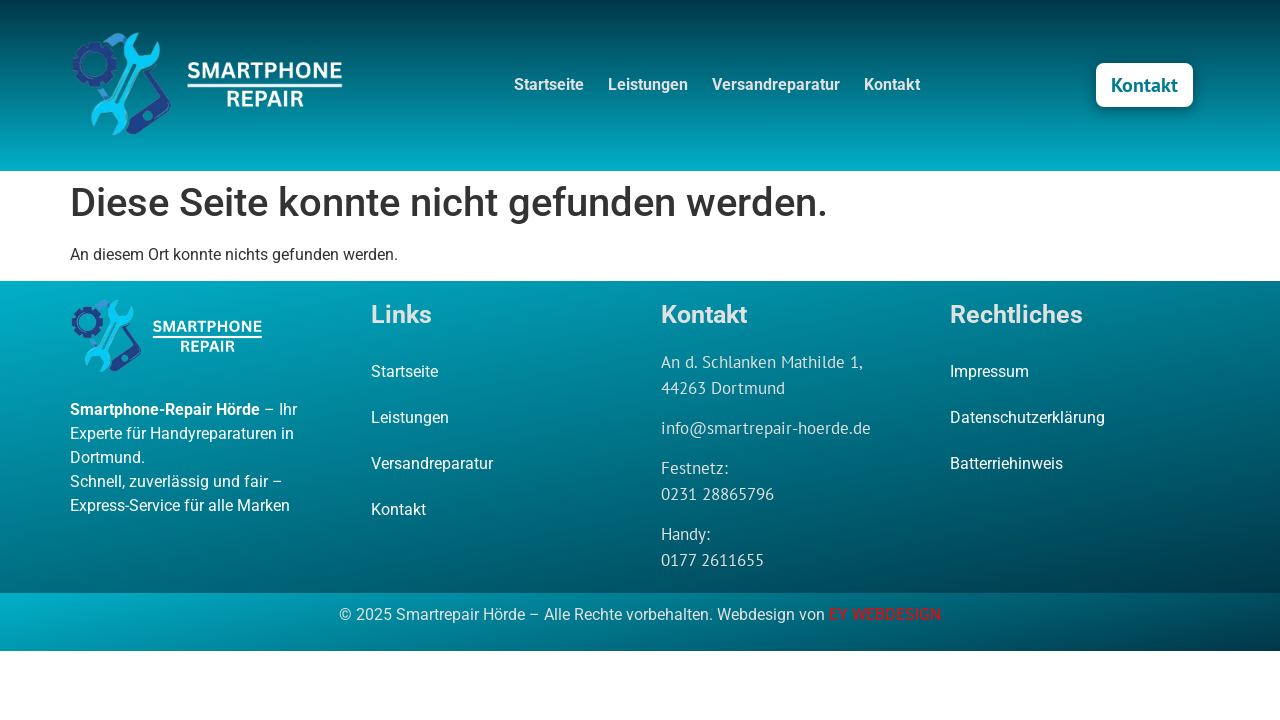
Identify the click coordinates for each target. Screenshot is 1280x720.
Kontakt (892, 84)
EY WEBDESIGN (885, 614)
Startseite (549, 84)
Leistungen (648, 84)
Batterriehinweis (1006, 463)
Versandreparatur (776, 84)
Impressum (989, 371)
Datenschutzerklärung (1027, 417)
